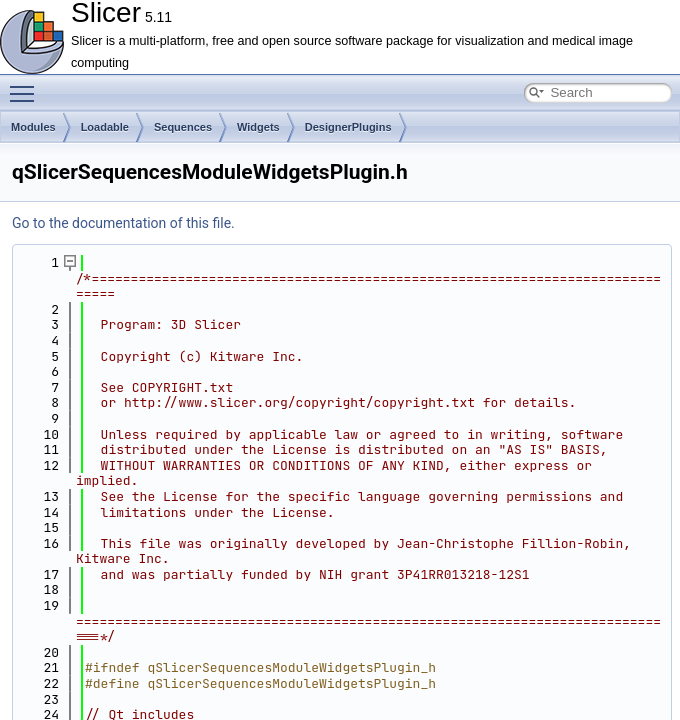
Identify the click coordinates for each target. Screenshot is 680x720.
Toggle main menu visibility (27, 85)
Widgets (258, 127)
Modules (33, 127)
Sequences (183, 127)
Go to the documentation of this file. (123, 223)
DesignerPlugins (348, 127)
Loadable (105, 127)
